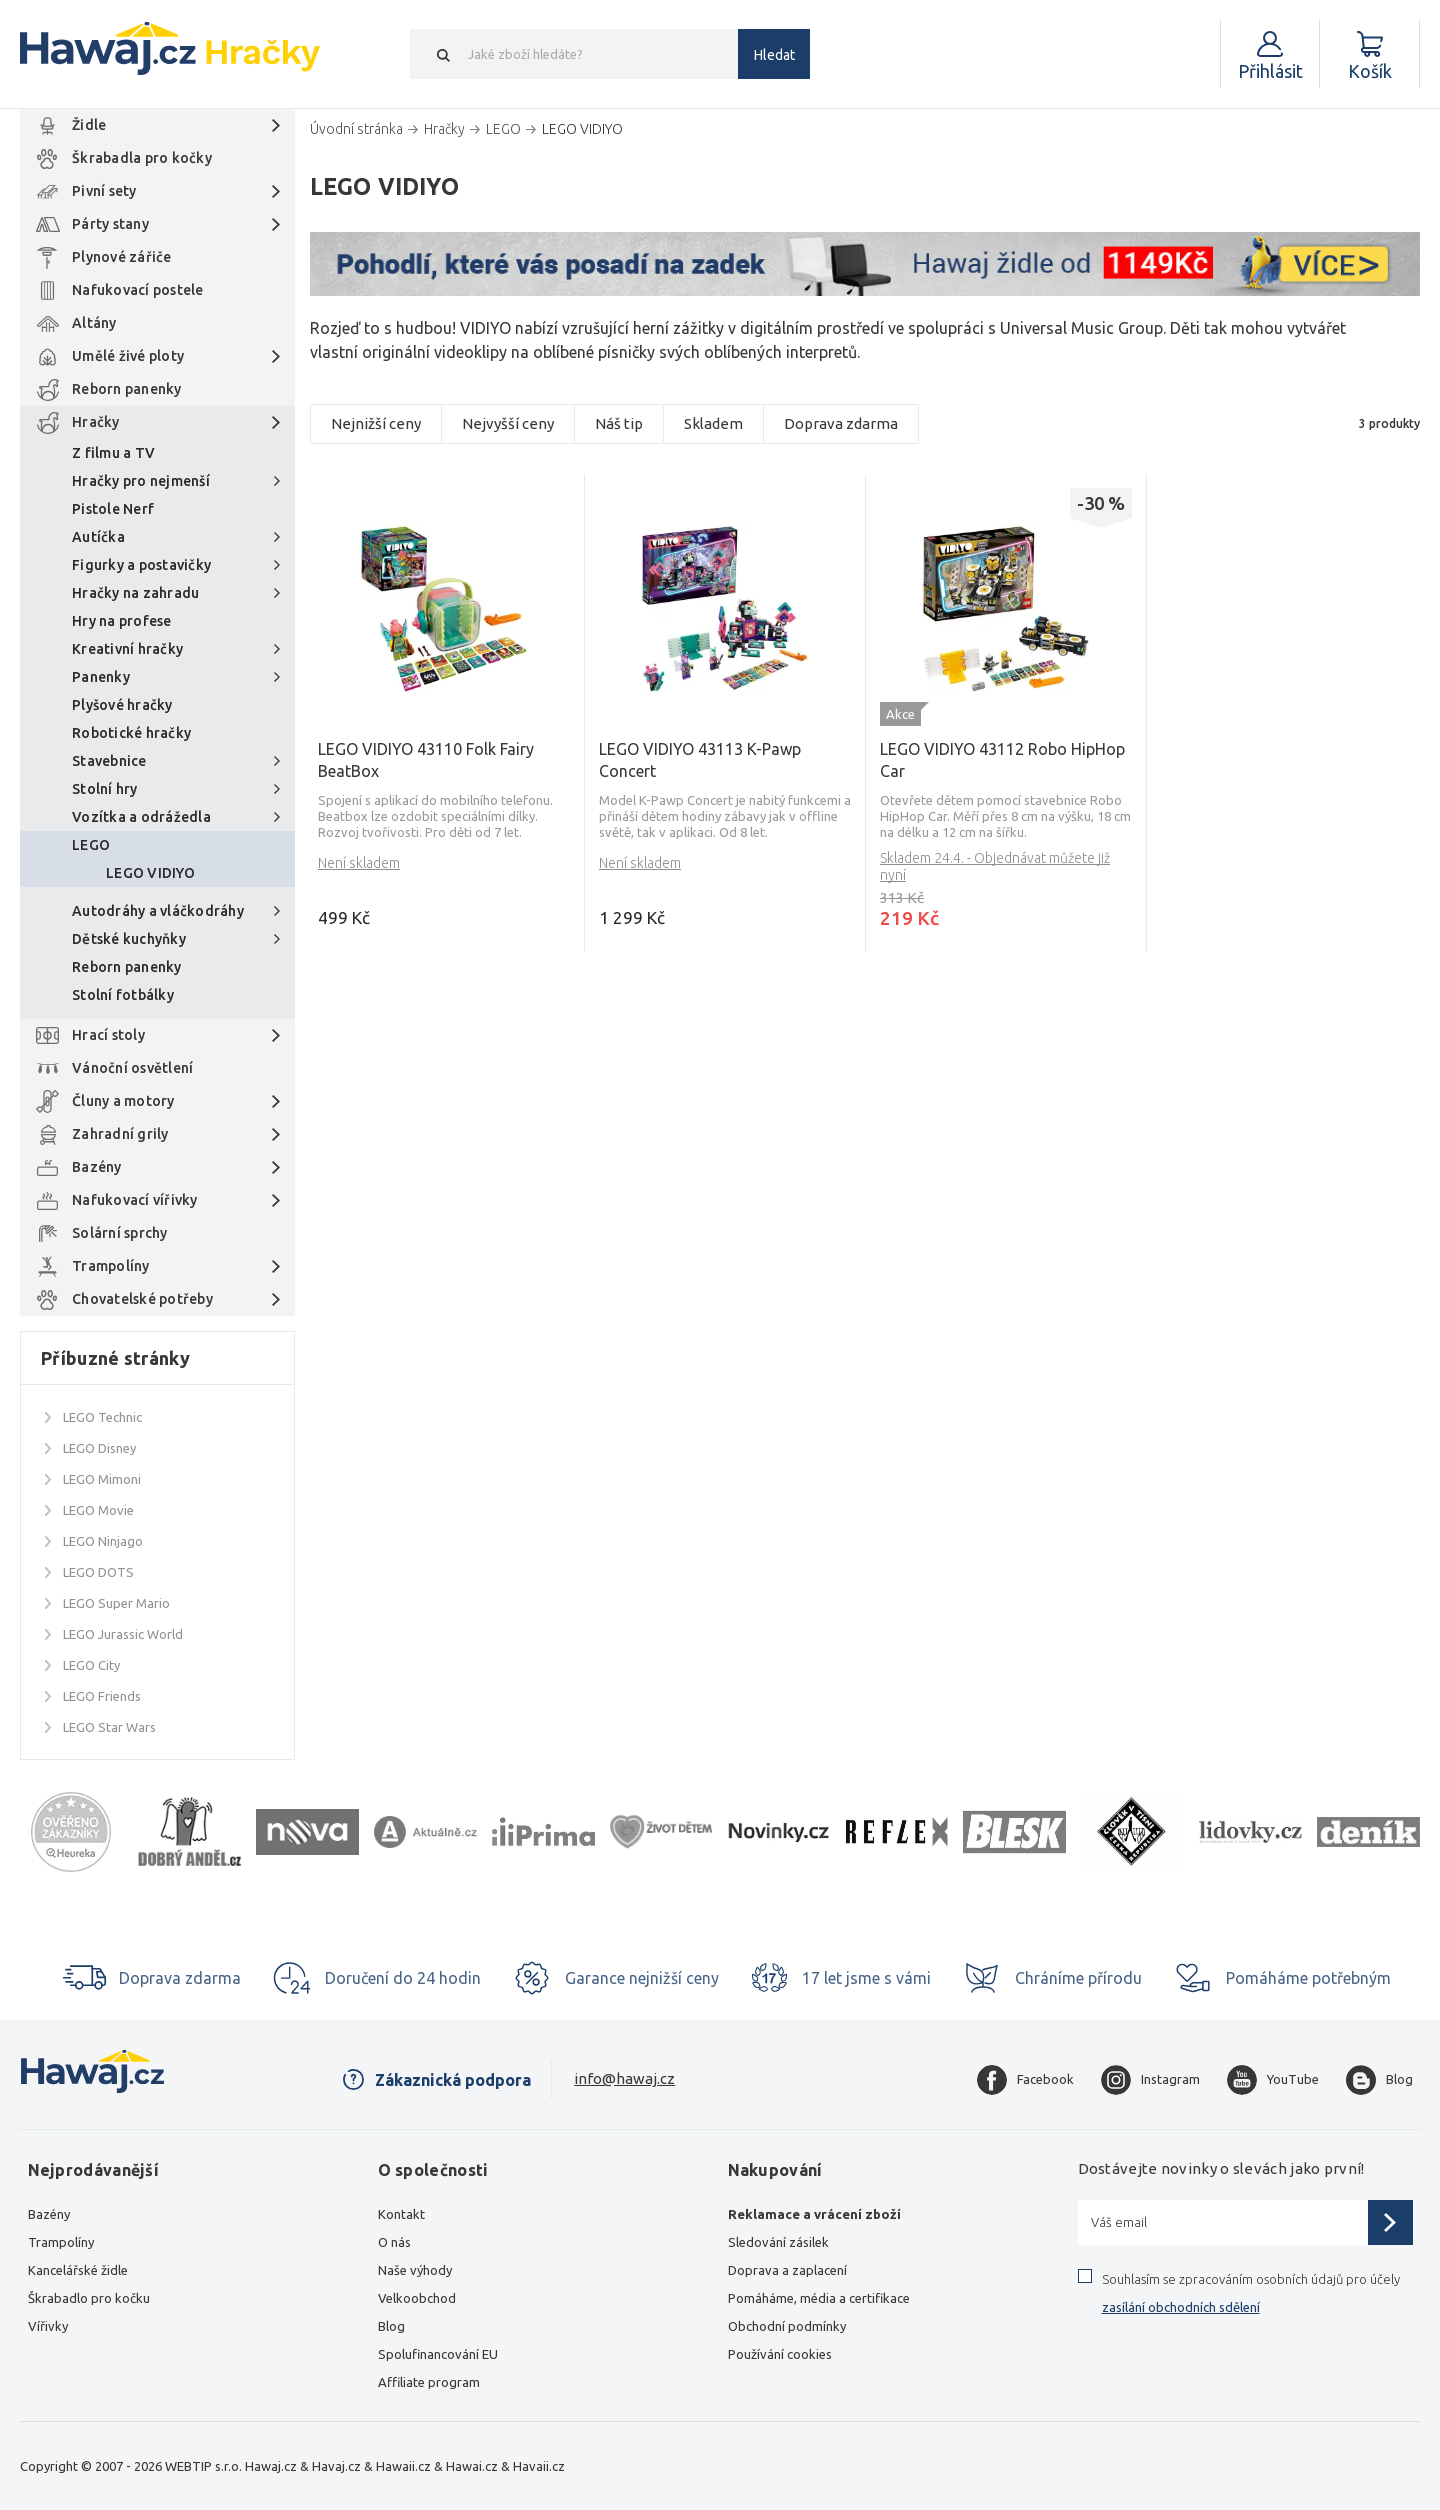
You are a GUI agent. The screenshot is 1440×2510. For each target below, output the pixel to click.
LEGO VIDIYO (150, 873)
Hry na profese (122, 621)
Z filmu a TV (113, 453)
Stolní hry (105, 789)
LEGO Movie (98, 1510)
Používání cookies (780, 2354)
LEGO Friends (102, 1696)
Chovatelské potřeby (142, 1299)
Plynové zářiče (122, 257)
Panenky (101, 677)
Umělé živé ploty (128, 356)
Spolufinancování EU (438, 2354)
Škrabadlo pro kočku (89, 2298)
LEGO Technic (102, 1417)
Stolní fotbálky (123, 995)
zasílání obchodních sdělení (1181, 2307)
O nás (394, 2242)
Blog (391, 2326)
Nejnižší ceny (376, 423)
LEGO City (91, 1665)
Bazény (97, 1167)
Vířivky (48, 2326)
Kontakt (401, 2214)
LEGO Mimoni (102, 1479)
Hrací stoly (108, 1035)
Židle (89, 125)
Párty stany (110, 224)
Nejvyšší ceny (508, 423)
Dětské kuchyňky (129, 939)
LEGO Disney (99, 1448)
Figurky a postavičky (141, 565)
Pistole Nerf (113, 509)
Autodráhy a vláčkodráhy (158, 911)
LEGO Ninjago (103, 1541)
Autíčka (98, 537)
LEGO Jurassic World (123, 1634)
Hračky (96, 422)
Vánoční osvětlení (132, 1068)
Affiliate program (429, 2382)
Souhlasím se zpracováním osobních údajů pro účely (1251, 2293)
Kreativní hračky (127, 649)
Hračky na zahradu (135, 593)
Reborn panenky (127, 389)
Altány (94, 323)
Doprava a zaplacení (787, 2270)
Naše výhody (415, 2270)
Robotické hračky (131, 733)
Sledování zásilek (778, 2242)
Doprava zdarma (841, 423)
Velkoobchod (417, 2298)
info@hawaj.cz (624, 2078)
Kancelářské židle (78, 2270)
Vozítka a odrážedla (141, 817)
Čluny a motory (123, 1101)
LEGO (91, 845)
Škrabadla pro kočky (142, 158)
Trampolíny (111, 1266)
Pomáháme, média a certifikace (819, 2298)
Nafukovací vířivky (135, 1200)
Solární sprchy (120, 1233)
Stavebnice (109, 761)
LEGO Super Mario (116, 1603)
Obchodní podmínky (787, 2326)
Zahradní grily (120, 1134)
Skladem (713, 423)
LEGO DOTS (98, 1572)
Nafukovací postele (138, 290)
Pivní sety (104, 191)
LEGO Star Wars (109, 1727)
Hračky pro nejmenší (141, 481)
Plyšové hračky (122, 705)
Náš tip (619, 423)
